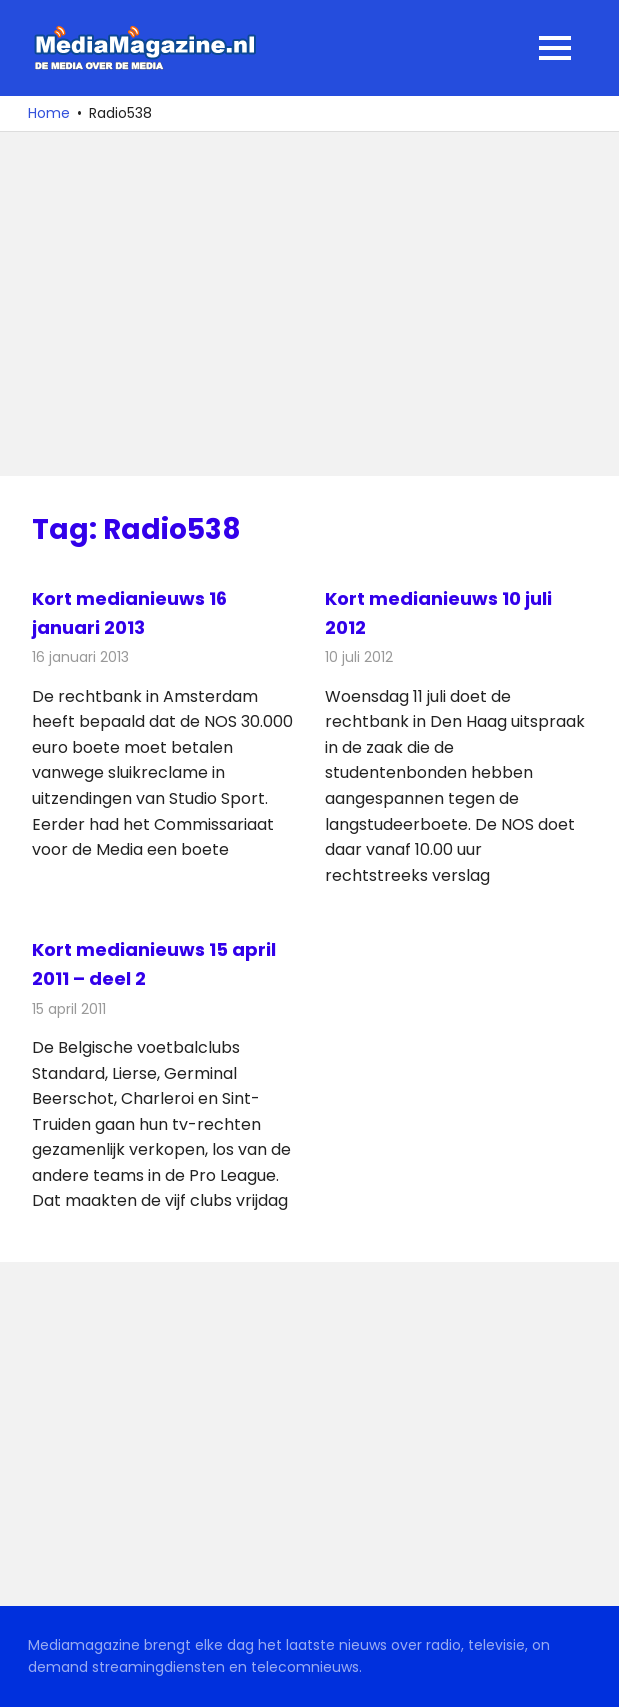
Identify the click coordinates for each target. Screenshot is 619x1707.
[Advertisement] (309, 304)
